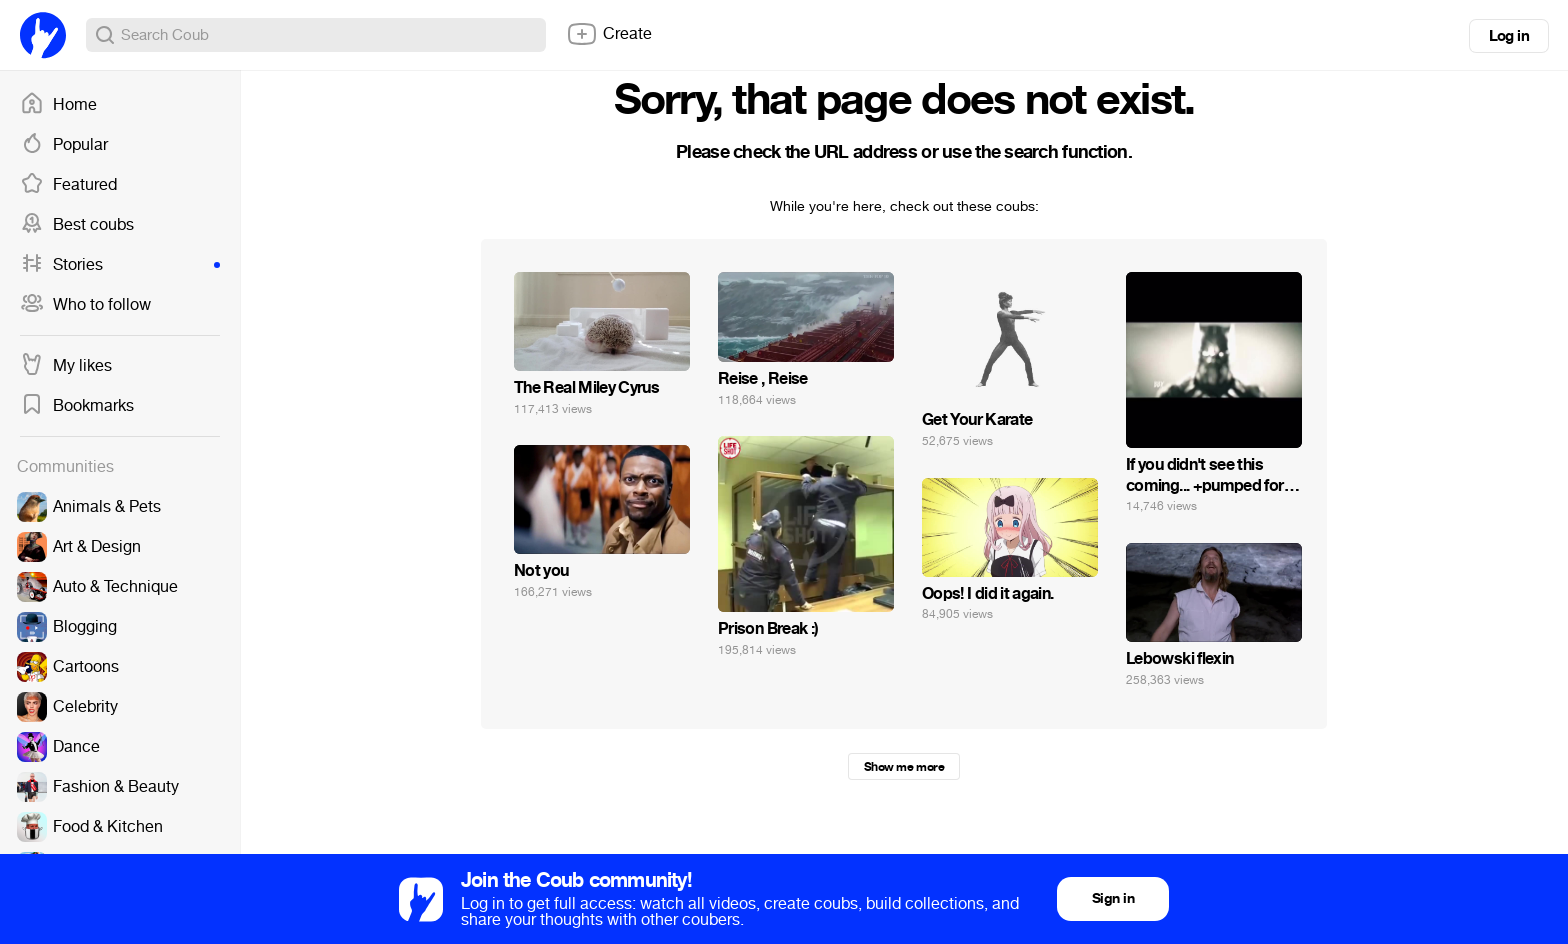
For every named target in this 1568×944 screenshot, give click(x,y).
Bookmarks (77, 406)
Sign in (1113, 898)
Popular (64, 145)
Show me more (904, 767)
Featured (68, 185)
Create (609, 34)
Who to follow (85, 305)
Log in (1509, 36)
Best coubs (77, 225)
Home (58, 105)
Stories (120, 265)
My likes (66, 366)
